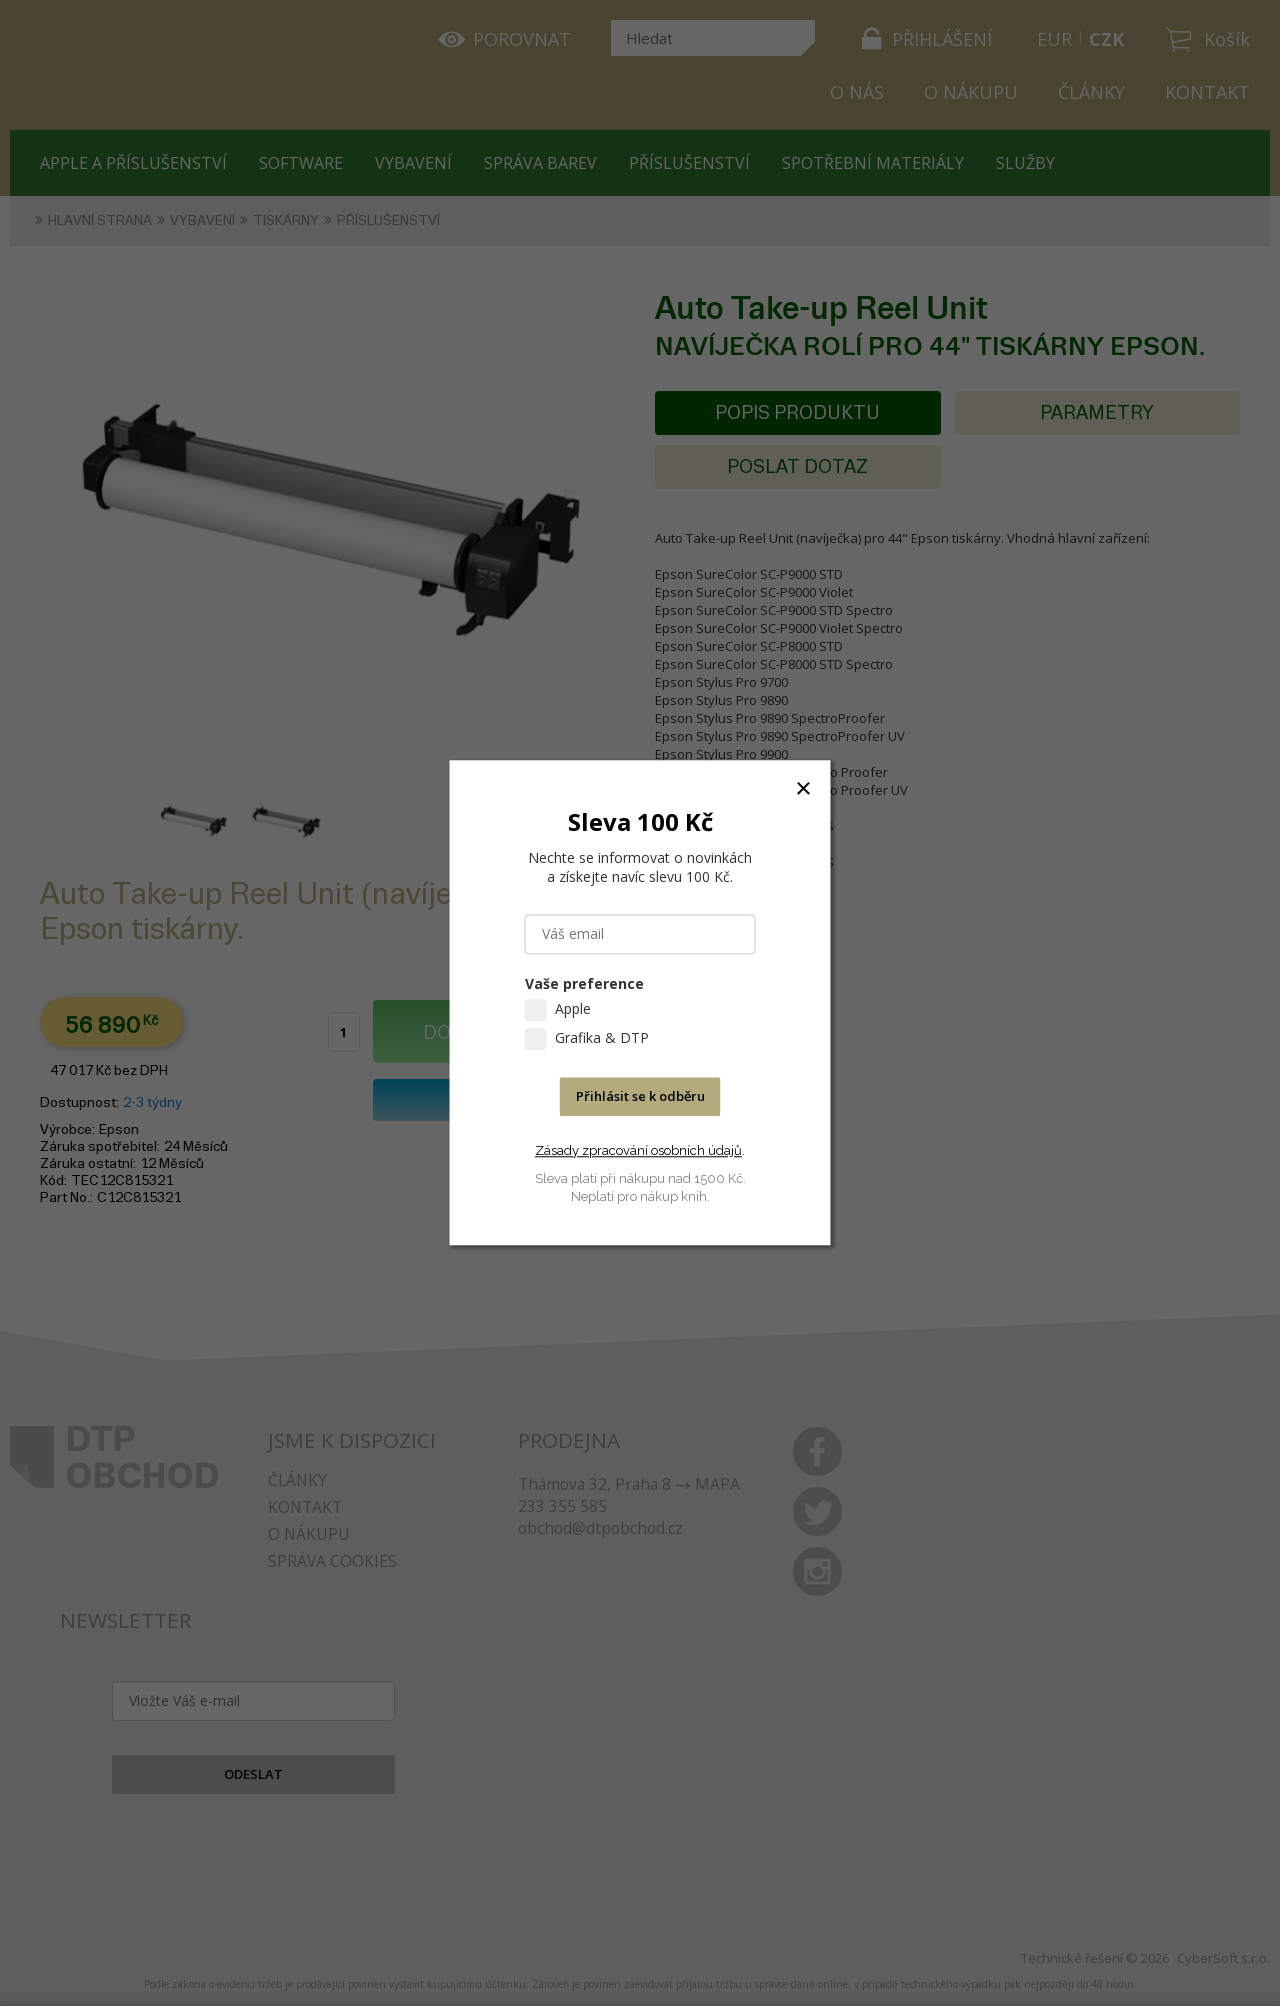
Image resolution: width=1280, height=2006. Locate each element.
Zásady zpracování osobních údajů (638, 1150)
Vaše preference (584, 984)
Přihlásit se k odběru (640, 1097)
